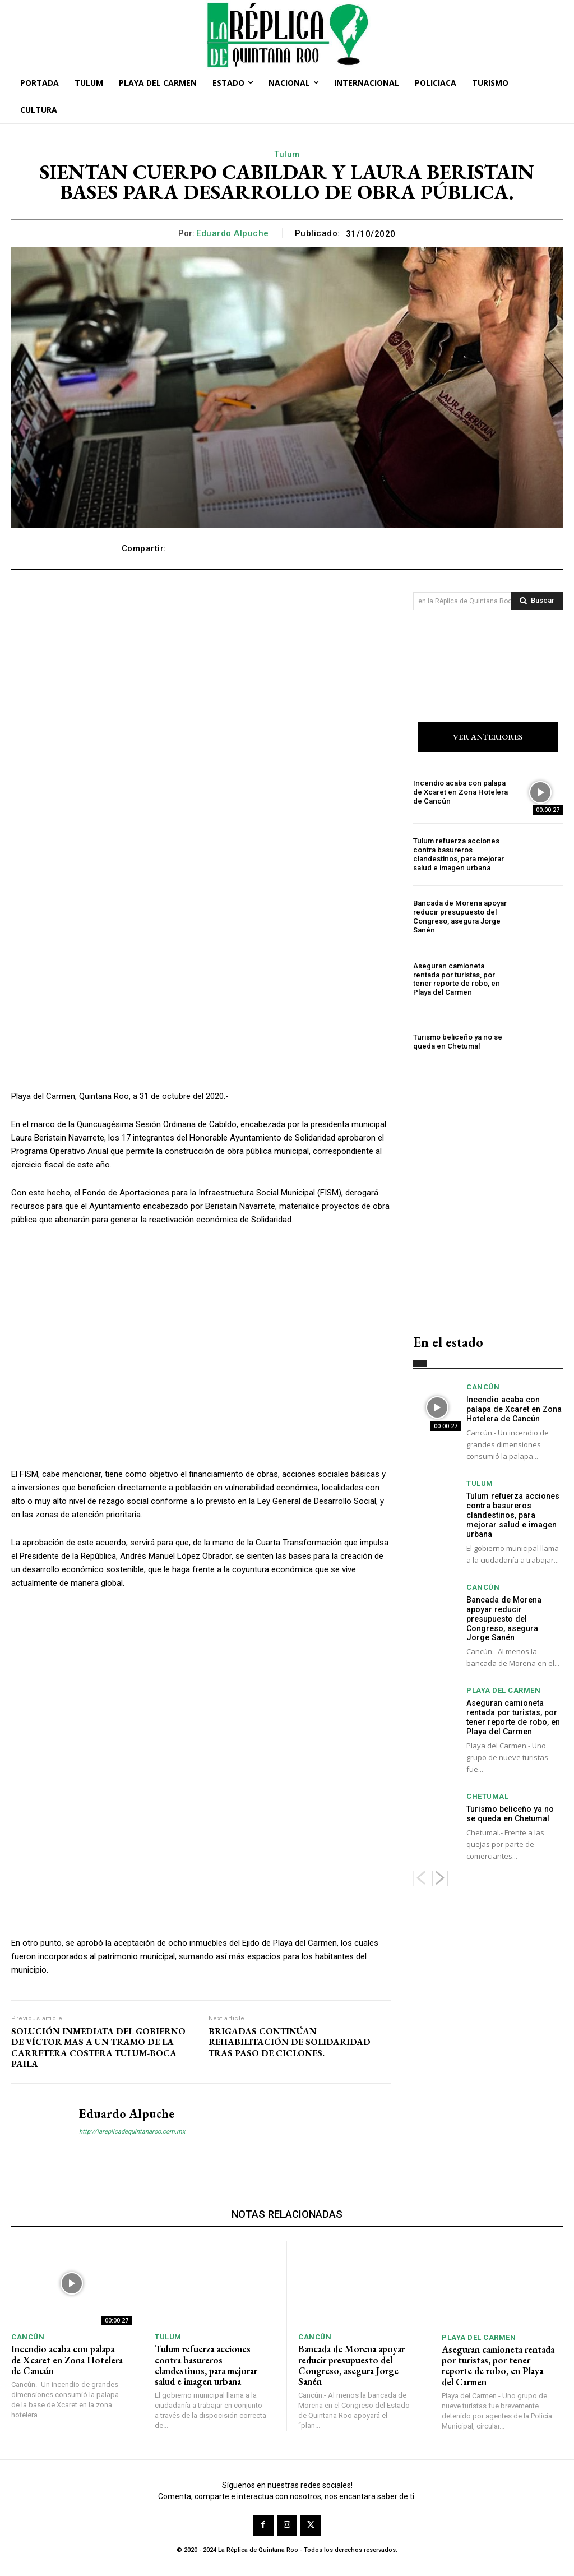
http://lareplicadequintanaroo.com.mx (132, 2131)
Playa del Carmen (503, 1689)
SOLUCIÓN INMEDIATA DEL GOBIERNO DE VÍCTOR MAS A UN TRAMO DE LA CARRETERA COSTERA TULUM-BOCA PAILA (98, 2047)
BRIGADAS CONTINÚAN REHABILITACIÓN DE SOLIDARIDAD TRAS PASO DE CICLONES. (290, 2042)
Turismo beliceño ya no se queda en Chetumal (457, 1042)
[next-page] (440, 1877)
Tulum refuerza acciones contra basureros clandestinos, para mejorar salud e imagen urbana (458, 855)
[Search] (537, 601)
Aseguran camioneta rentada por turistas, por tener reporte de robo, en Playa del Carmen (462, 979)
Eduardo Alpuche (232, 233)
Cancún (482, 1387)
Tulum (287, 154)
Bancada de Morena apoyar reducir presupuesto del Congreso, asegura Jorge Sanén (459, 917)
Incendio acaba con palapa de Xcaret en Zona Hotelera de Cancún (459, 792)
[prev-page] (420, 1877)
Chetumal (487, 1795)
